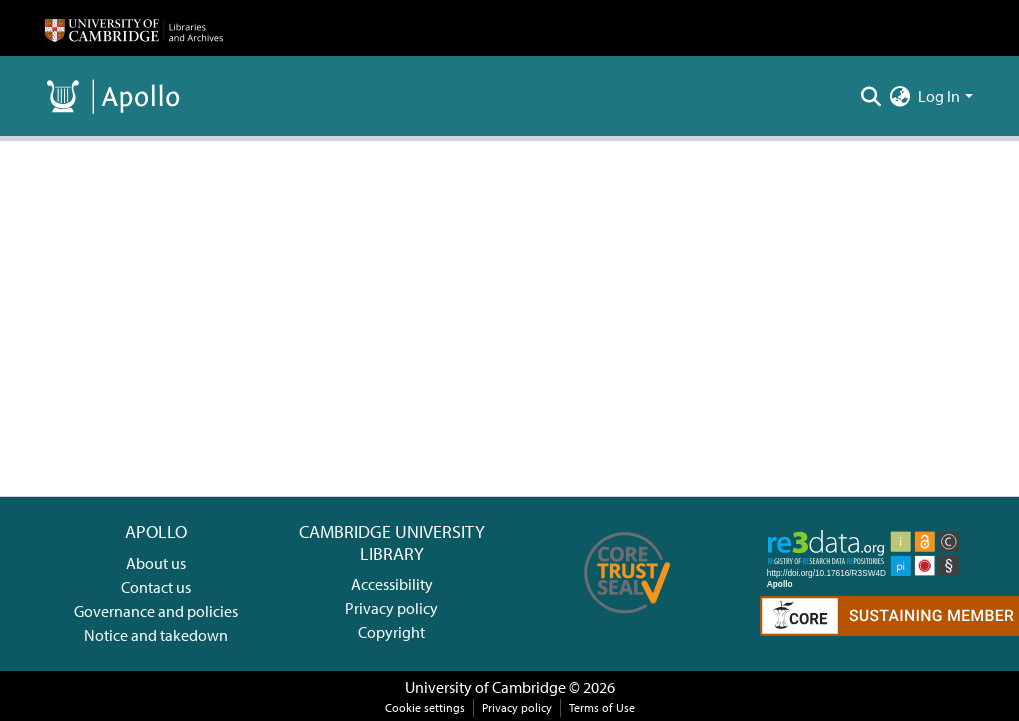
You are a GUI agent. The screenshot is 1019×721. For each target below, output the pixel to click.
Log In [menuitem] (939, 96)
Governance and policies (156, 611)
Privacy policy (391, 608)
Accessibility (392, 584)
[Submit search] (870, 96)
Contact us (156, 587)
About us (156, 563)
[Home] (134, 28)
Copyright (391, 632)
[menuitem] (899, 96)
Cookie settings (425, 707)
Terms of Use (602, 707)
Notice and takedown (156, 635)
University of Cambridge (485, 687)
